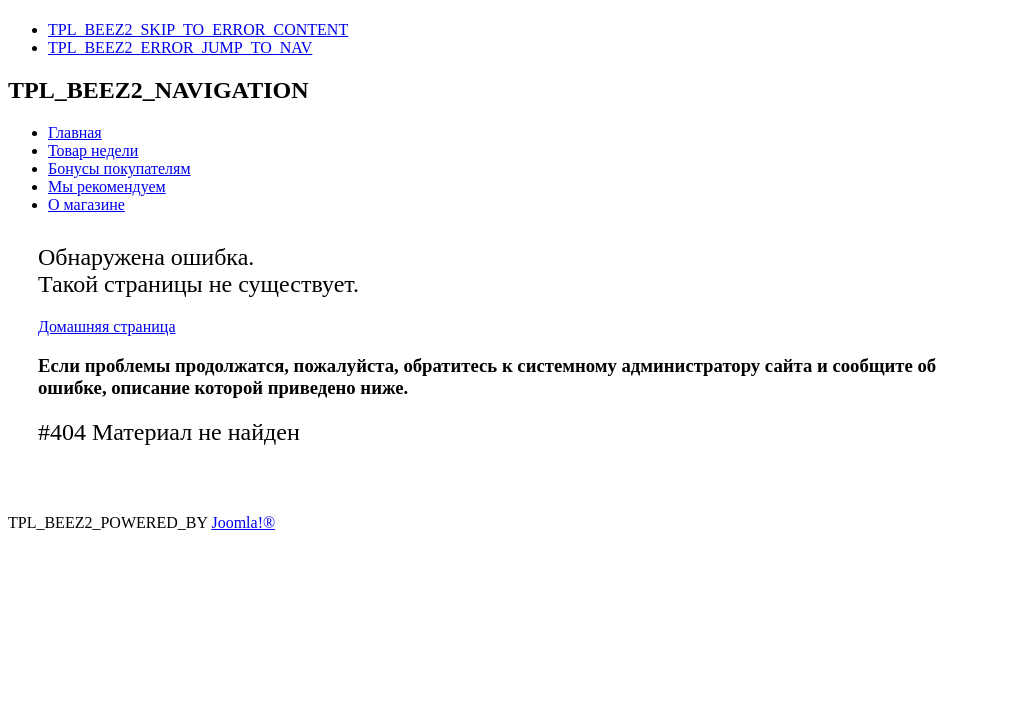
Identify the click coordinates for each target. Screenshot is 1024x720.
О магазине (86, 204)
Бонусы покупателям (119, 168)
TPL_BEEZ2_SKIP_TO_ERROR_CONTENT (198, 29)
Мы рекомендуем (107, 186)
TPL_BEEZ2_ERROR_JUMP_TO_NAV (180, 47)
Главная (75, 132)
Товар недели (93, 150)
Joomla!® (243, 522)
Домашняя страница (107, 326)
